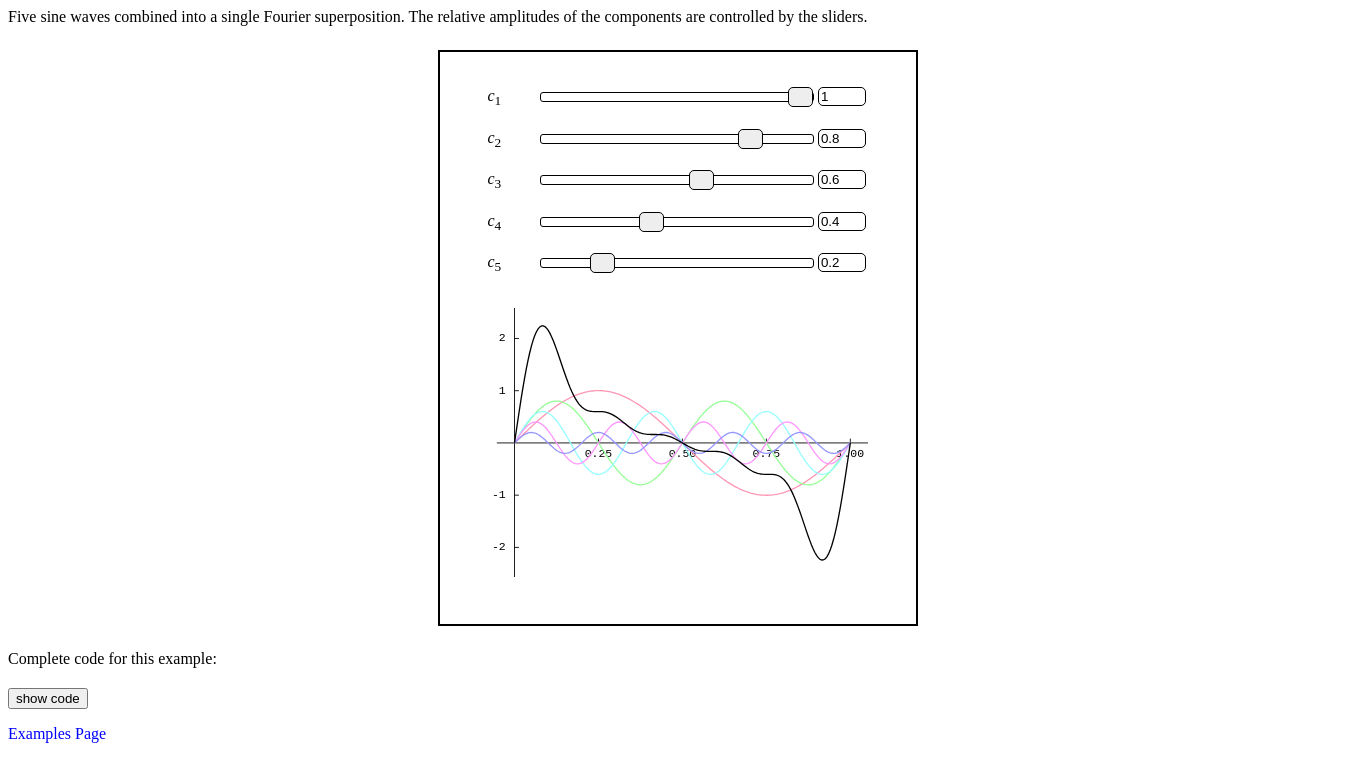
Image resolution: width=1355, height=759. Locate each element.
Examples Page (57, 733)
